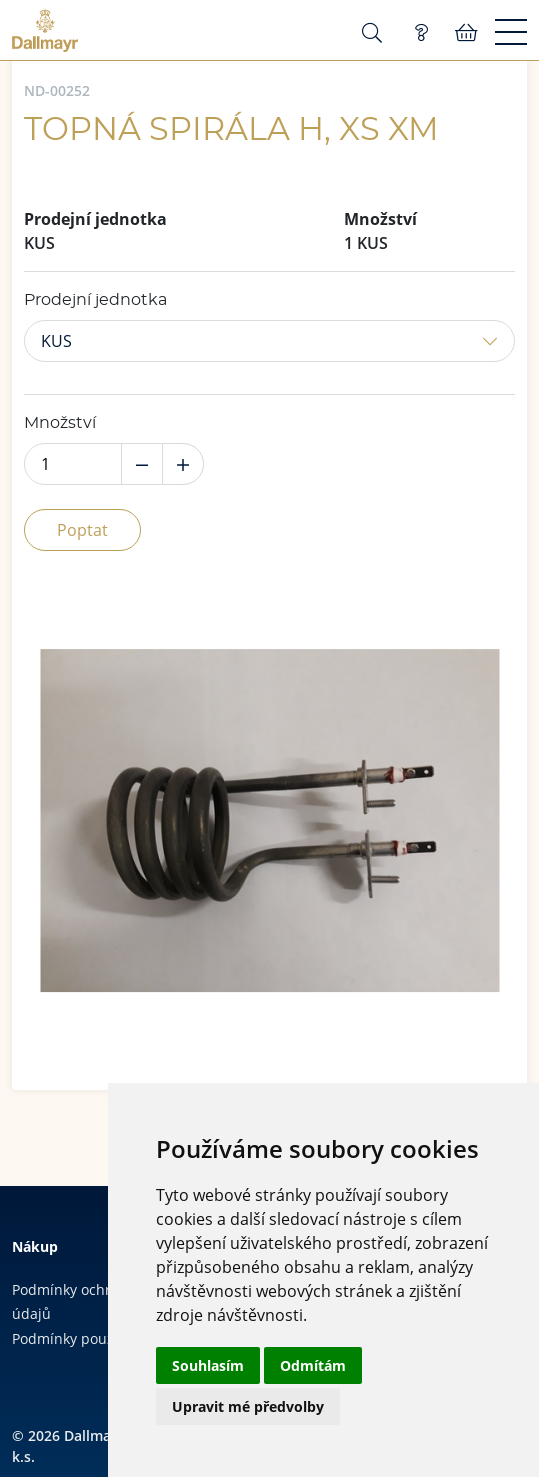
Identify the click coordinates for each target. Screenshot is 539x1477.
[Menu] (511, 33)
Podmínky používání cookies (105, 1338)
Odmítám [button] (313, 1365)
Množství (60, 423)
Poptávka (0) (421, 33)
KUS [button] (56, 341)
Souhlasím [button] (208, 1365)
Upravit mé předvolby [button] (248, 1406)
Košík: (466, 33)
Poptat (82, 530)
